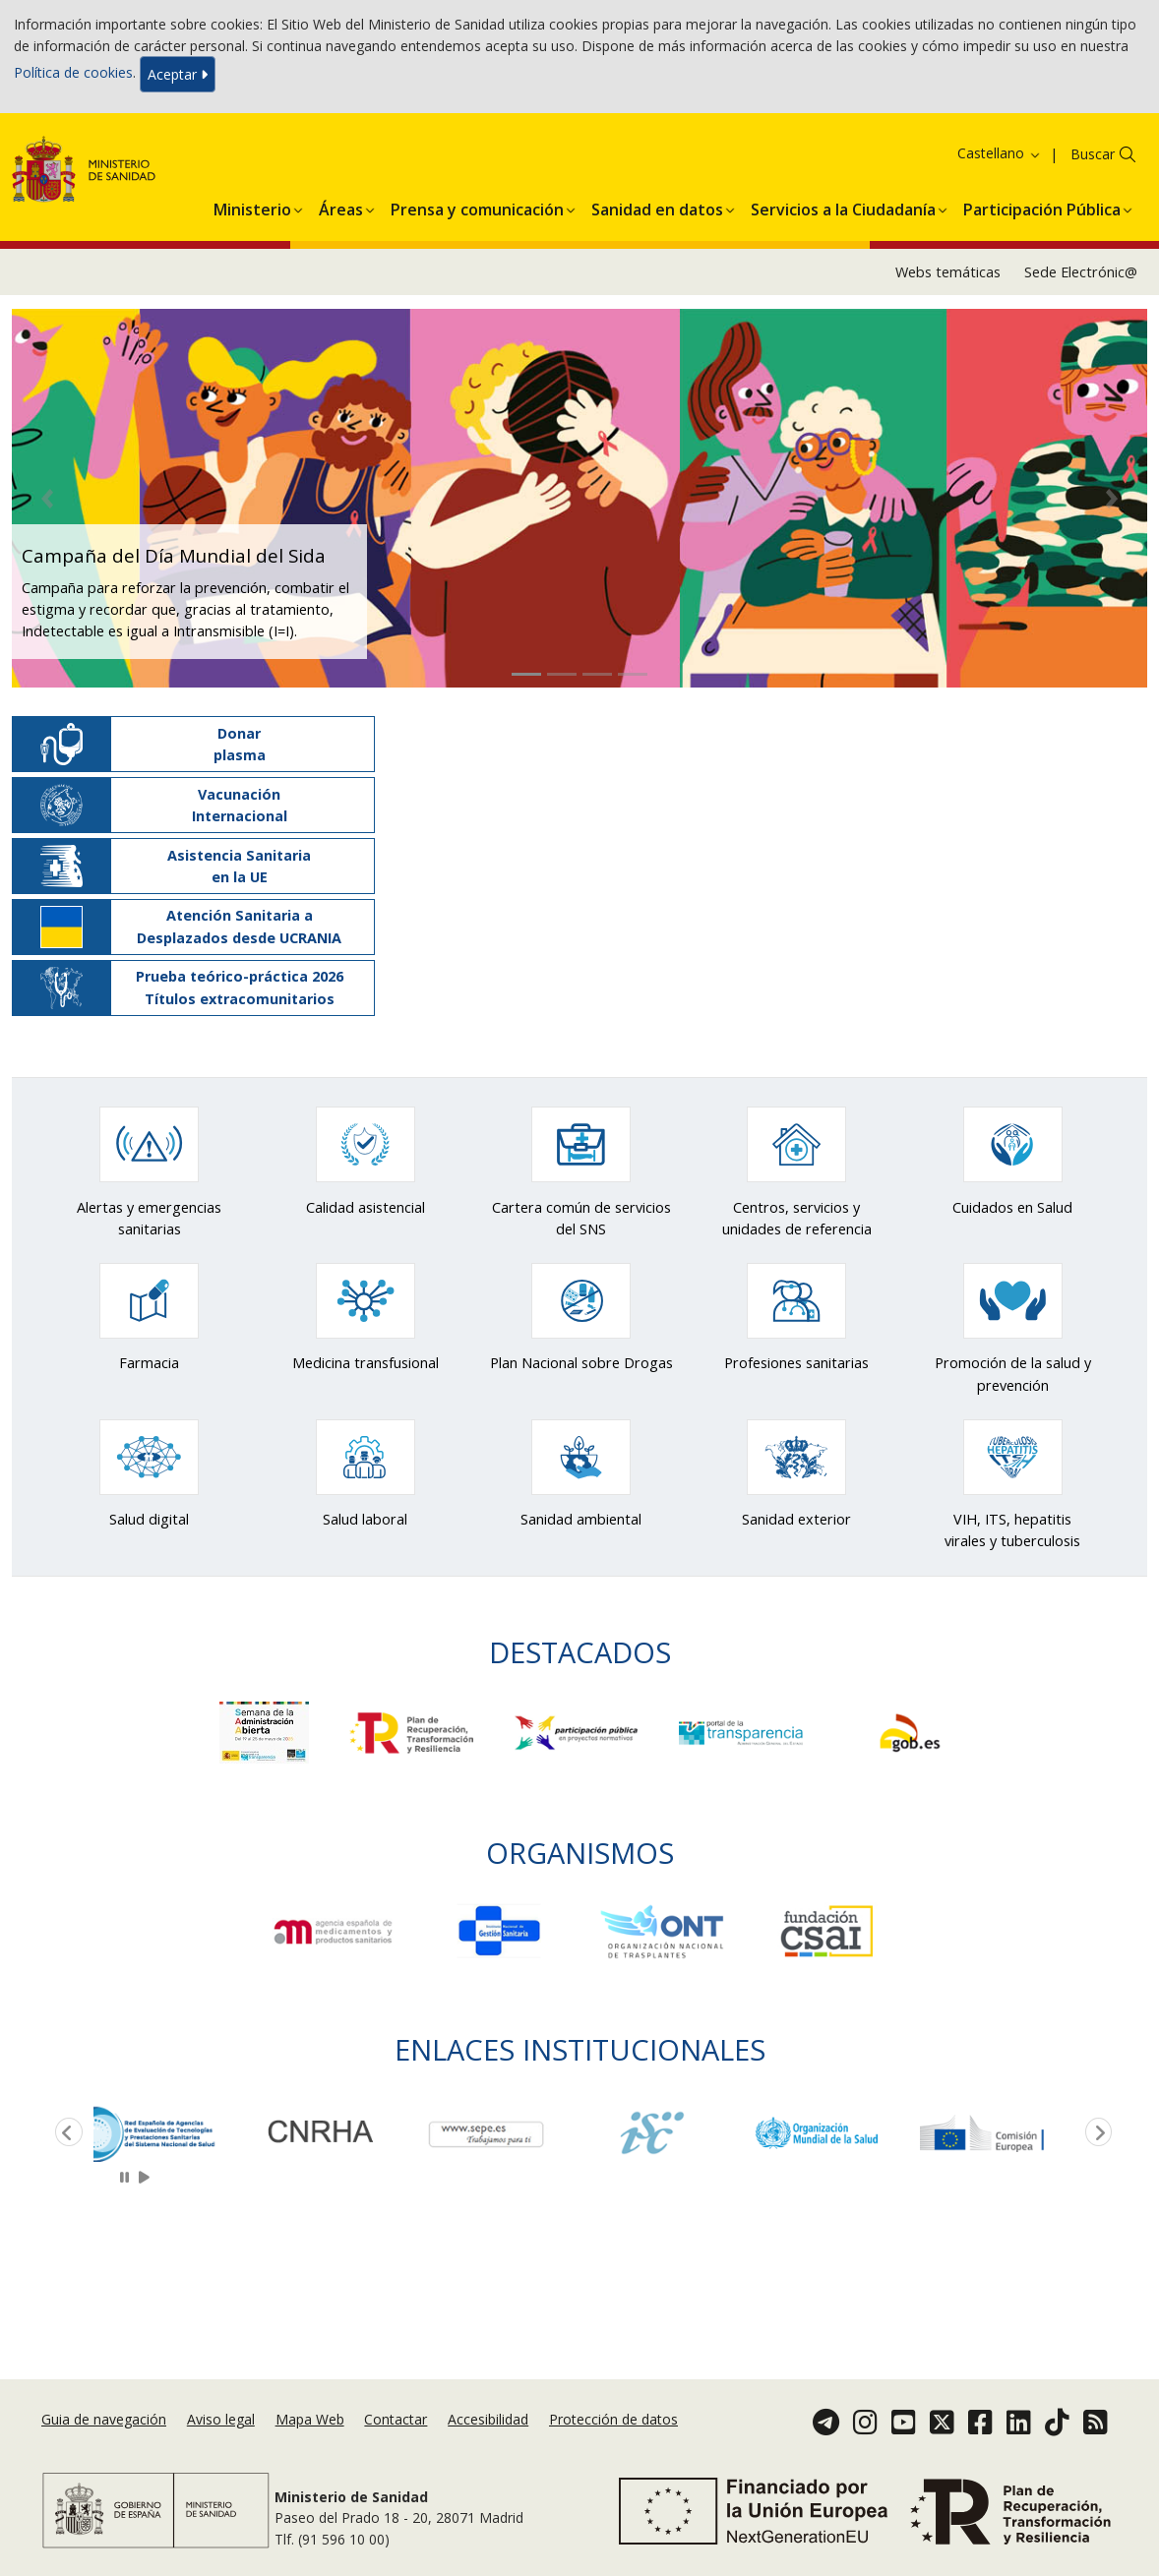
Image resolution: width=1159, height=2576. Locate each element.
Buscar (1092, 154)
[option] (176, 2133)
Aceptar (178, 74)
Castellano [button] (999, 153)
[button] (252, 206)
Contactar (395, 2419)
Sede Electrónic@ (1080, 272)
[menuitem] (252, 206)
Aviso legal (221, 2419)
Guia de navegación (103, 2419)
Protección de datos (613, 2419)
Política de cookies (73, 72)
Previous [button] (65, 2133)
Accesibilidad (488, 2419)
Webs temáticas (948, 272)
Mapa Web (309, 2419)
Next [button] (1095, 2133)
